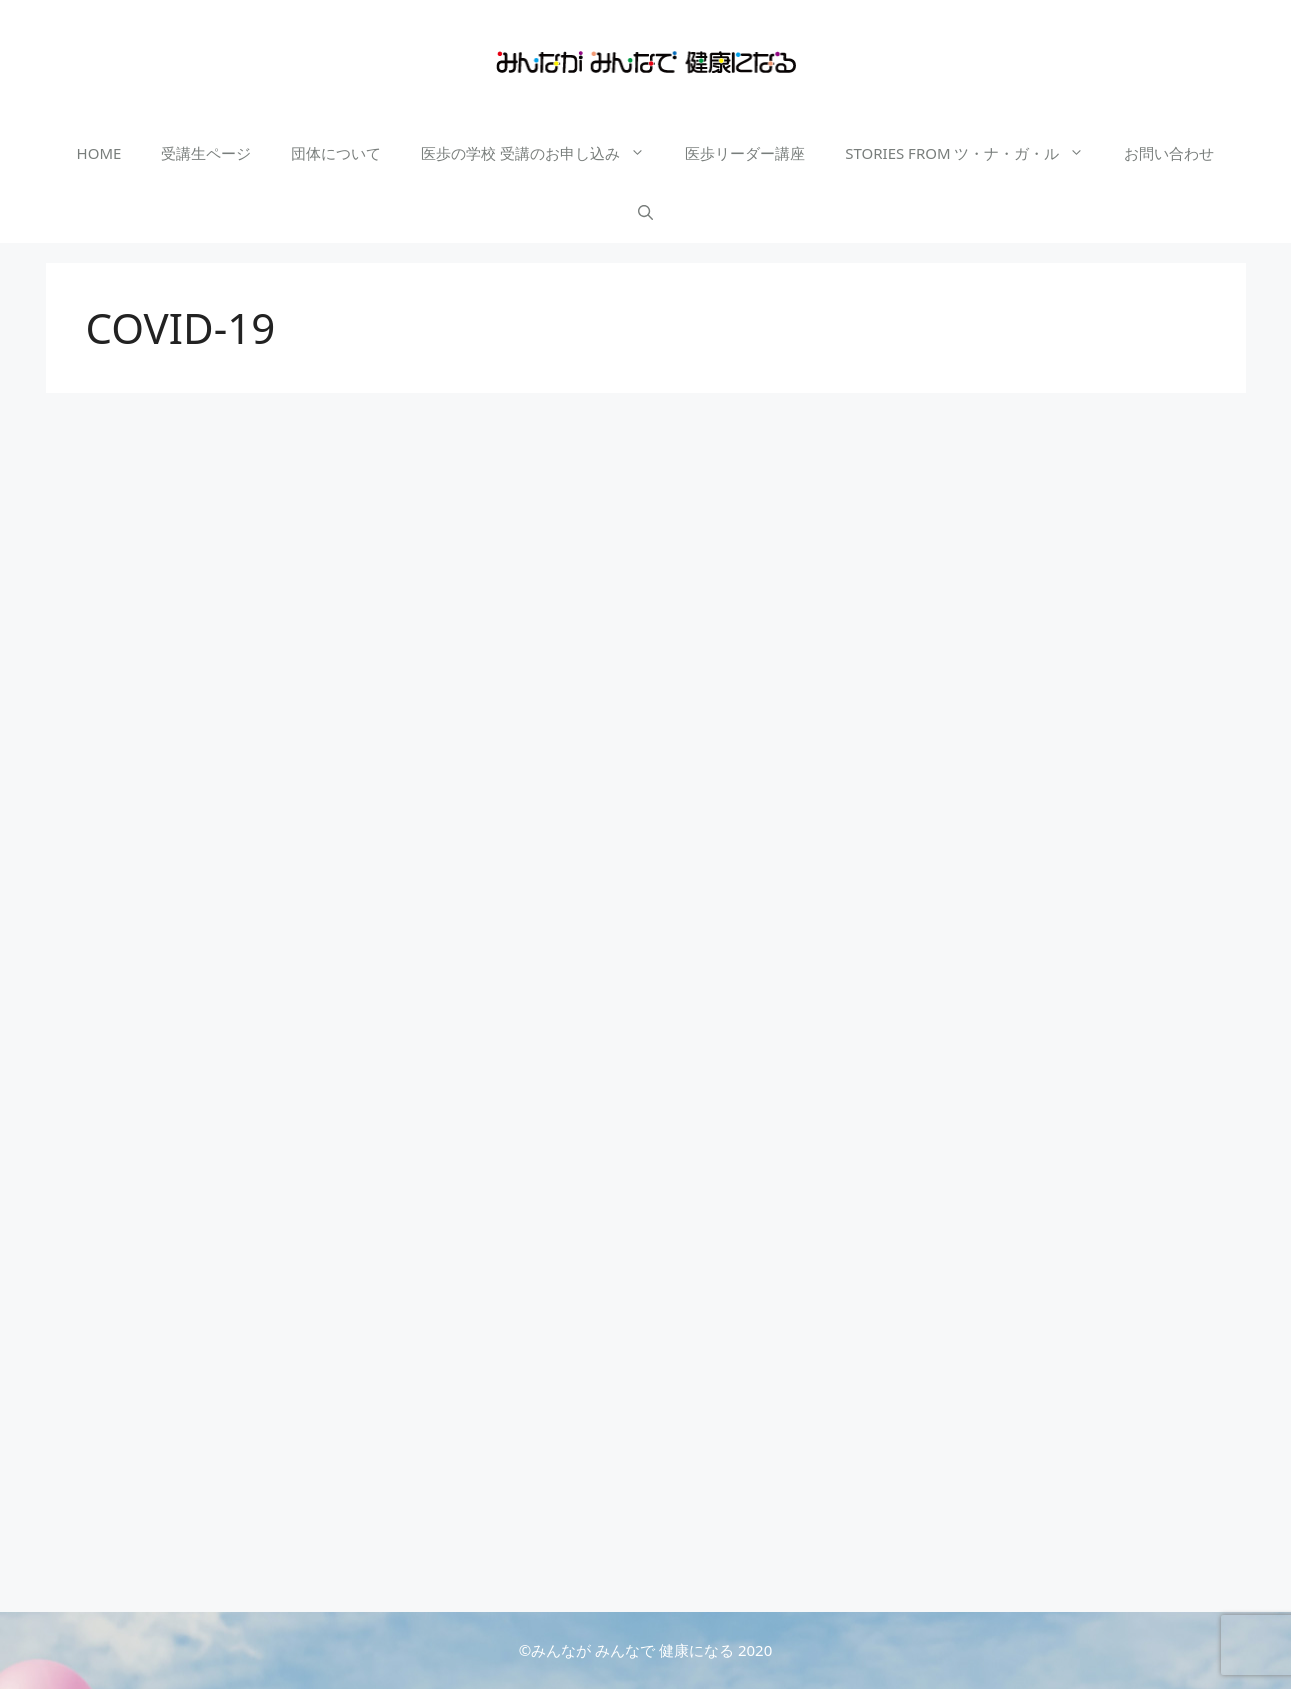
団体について (336, 153)
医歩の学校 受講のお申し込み (543, 153)
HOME (99, 153)
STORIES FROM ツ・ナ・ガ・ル (974, 153)
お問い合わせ (1169, 153)
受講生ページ (206, 153)
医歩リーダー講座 (745, 153)
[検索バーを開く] (645, 213)
